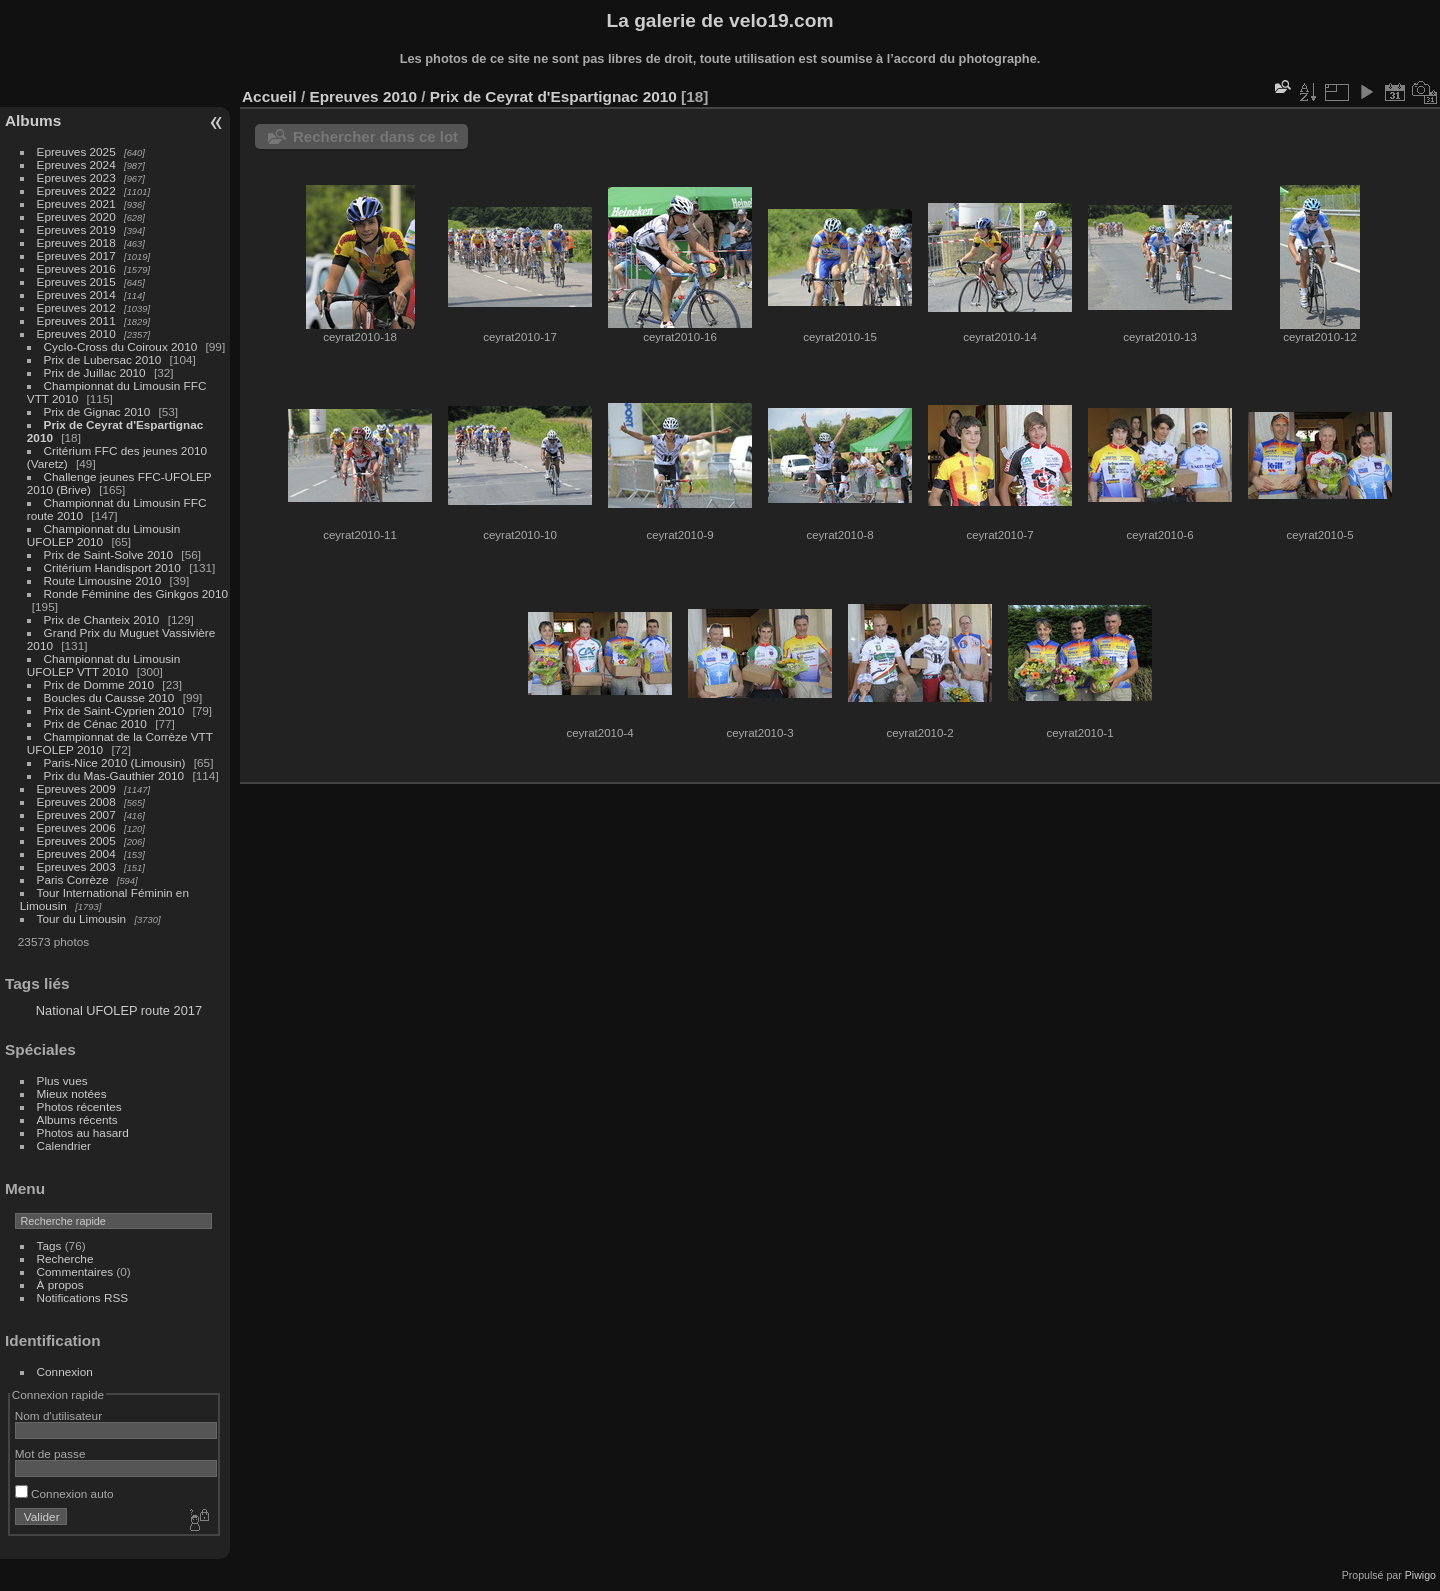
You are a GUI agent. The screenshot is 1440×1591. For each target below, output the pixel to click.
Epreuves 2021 (76, 203)
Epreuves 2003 (76, 866)
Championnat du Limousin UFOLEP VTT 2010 (103, 665)
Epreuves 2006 (76, 827)
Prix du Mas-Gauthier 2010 (114, 775)
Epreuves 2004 (76, 853)
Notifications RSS (83, 1297)
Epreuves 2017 (76, 255)
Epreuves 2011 (76, 320)
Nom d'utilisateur (58, 1415)
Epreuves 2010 (76, 333)
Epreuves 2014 (76, 294)
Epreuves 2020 (76, 216)
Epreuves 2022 (76, 190)
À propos (60, 1284)
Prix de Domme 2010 (99, 684)
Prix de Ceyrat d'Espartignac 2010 (553, 96)
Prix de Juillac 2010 (95, 372)
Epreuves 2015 (76, 281)
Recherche (65, 1258)
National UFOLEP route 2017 (119, 1010)
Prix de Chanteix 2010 (102, 619)
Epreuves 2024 (76, 164)
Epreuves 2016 (76, 268)
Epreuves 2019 (76, 229)
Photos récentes (79, 1106)
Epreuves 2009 (76, 788)
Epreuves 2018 (76, 242)
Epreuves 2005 (76, 840)
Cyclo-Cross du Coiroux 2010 (121, 346)
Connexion (65, 1371)
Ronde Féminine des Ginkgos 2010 (136, 593)
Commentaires (75, 1271)
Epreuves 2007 (76, 814)
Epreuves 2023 (76, 177)
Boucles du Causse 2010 (109, 697)
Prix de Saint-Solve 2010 (109, 554)
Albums (33, 120)
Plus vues (62, 1080)
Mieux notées (72, 1093)
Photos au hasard (83, 1132)
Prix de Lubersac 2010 (103, 359)
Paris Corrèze (73, 879)
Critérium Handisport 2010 (112, 567)
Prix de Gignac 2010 (97, 411)
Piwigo (1420, 1575)
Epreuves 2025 (76, 151)
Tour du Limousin (82, 918)
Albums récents (77, 1119)
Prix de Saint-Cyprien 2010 (114, 710)
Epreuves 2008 (76, 801)
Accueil (269, 96)
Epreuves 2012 (76, 307)
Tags (49, 1245)
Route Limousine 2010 (103, 580)
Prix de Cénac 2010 (95, 723)
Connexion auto (64, 1493)
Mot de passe (50, 1453)
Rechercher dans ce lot (375, 136)
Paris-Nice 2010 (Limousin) (115, 762)
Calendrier (64, 1145)
